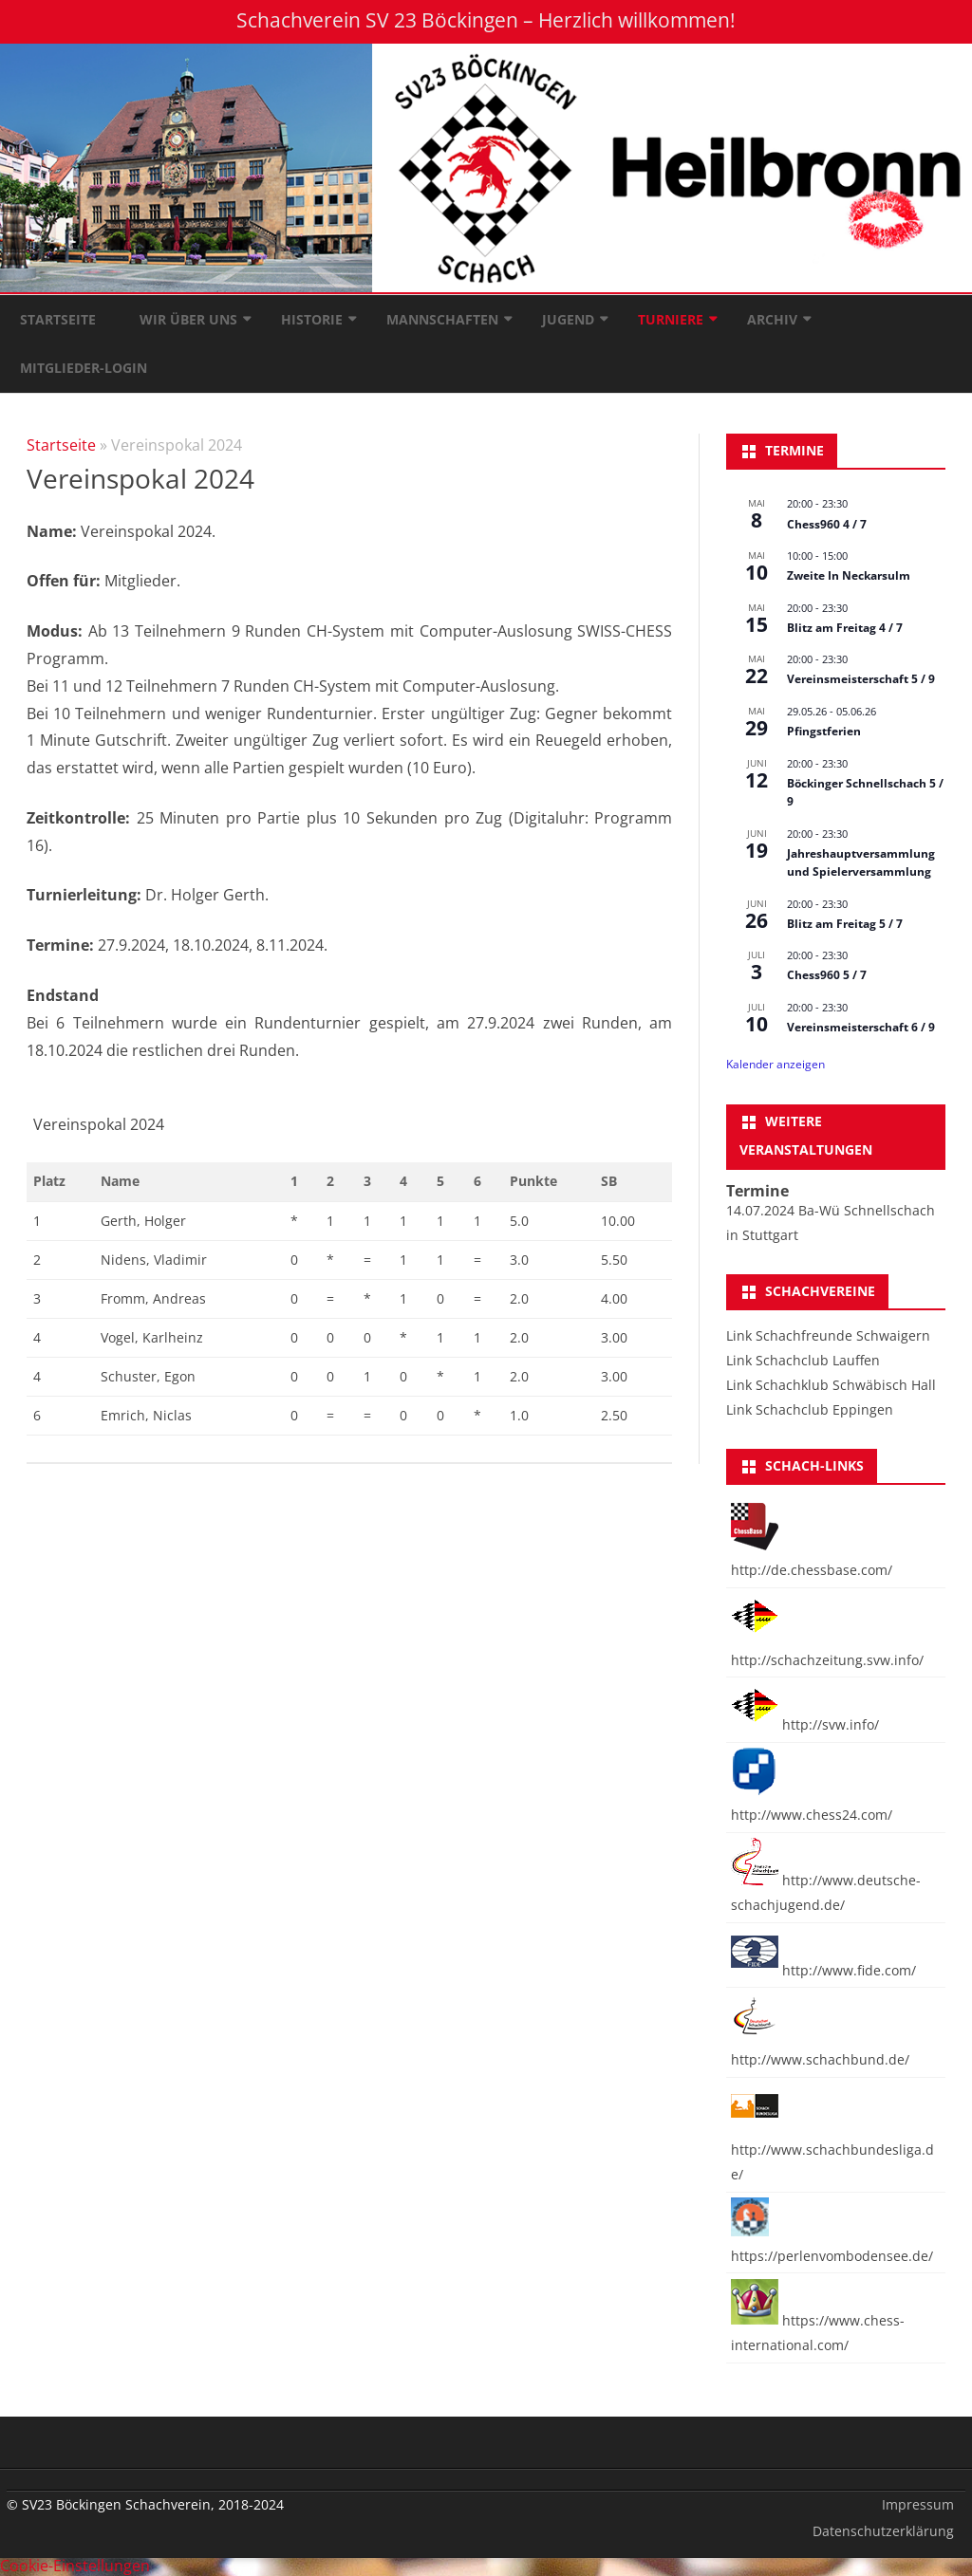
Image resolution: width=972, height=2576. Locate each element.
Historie (312, 319)
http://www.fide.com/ (823, 1970)
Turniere (670, 319)
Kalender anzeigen (775, 1064)
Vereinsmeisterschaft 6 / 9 (861, 1027)
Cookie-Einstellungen (75, 2565)
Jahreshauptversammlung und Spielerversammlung (861, 862)
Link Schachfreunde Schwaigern (828, 1335)
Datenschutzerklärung (883, 2531)
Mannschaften (442, 319)
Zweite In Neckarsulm (848, 575)
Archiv (772, 319)
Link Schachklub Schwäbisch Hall (831, 1385)
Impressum (918, 2504)
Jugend (568, 319)
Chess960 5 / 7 (827, 975)
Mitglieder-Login (83, 368)
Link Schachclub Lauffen (803, 1360)
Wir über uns (188, 319)
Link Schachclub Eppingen (809, 1409)
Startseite (58, 319)
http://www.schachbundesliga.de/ (832, 2149)
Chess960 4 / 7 (827, 524)
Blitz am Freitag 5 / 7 (845, 924)
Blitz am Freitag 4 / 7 (845, 628)
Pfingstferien (824, 731)
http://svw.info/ (805, 1724)
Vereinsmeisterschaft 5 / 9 (861, 679)
